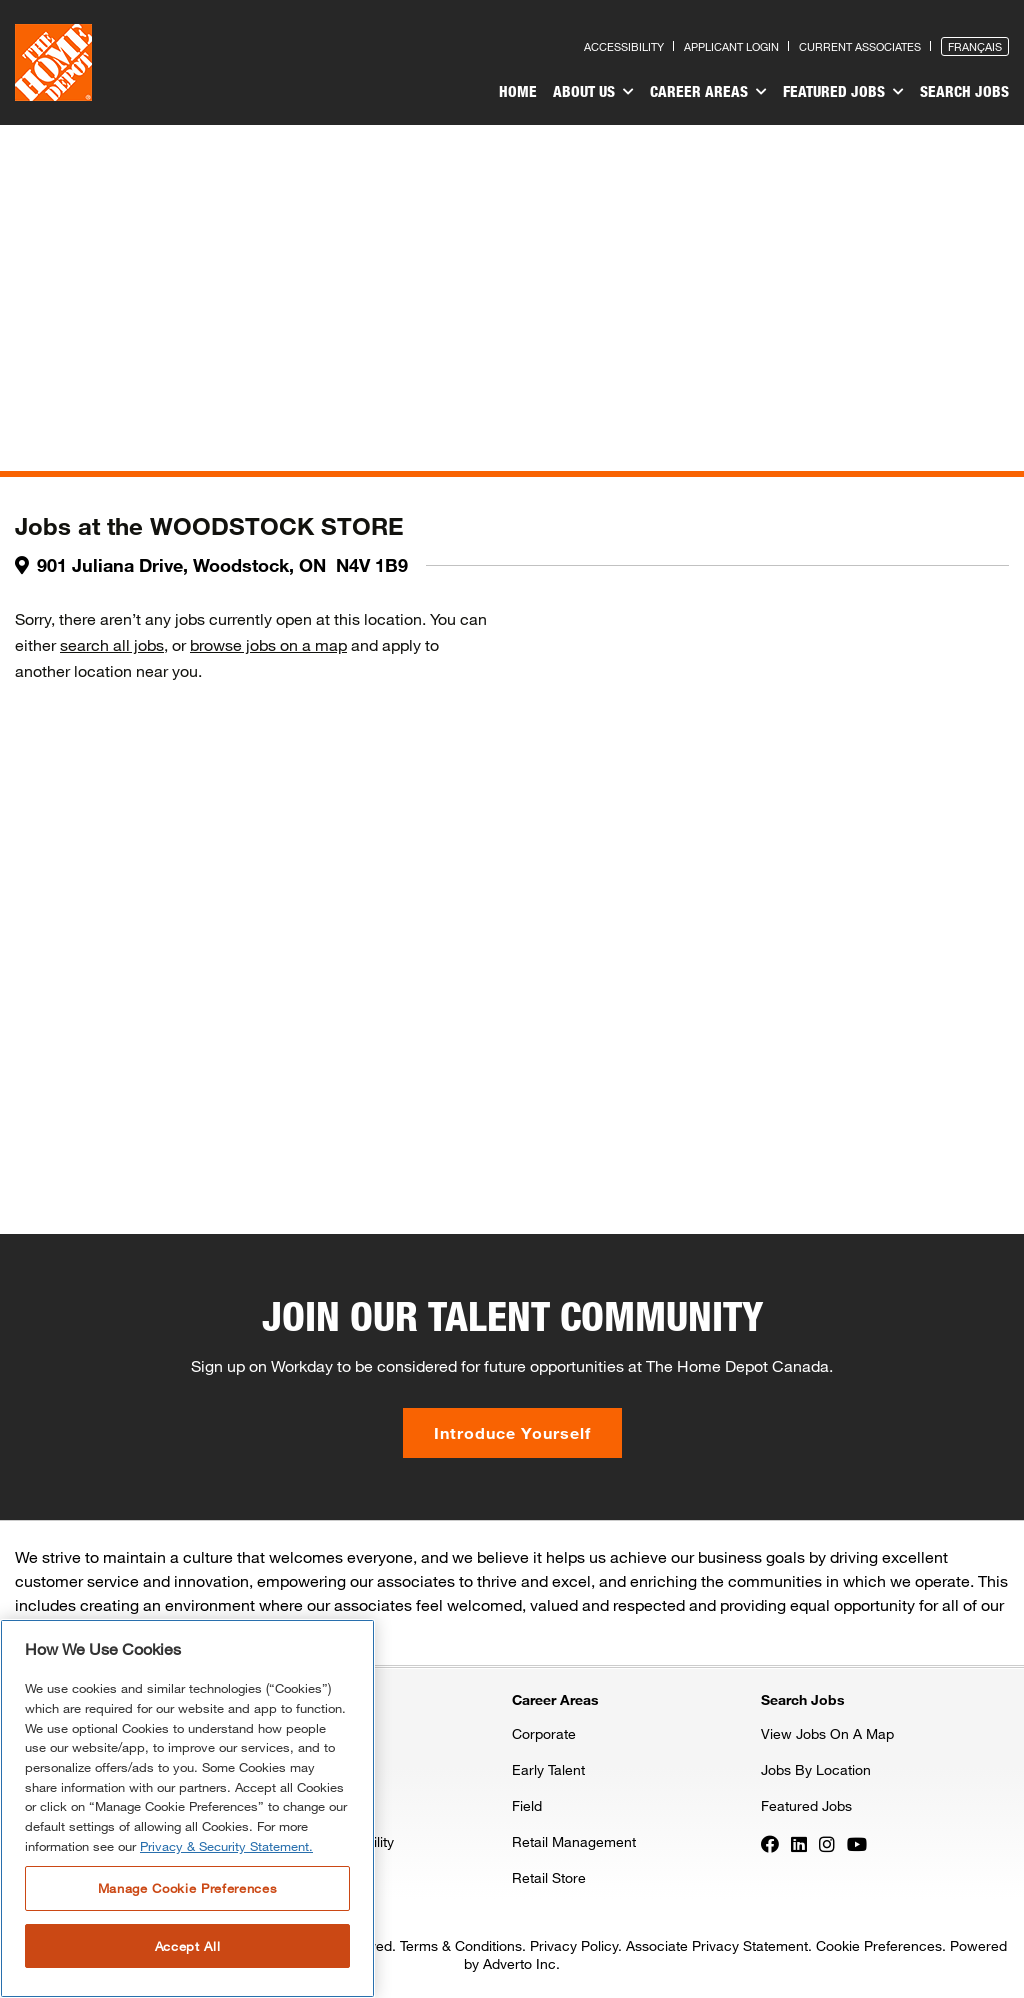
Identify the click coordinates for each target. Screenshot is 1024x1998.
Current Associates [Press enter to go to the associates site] (860, 46)
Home (518, 91)
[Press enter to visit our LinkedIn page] (799, 1843)
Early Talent (548, 1769)
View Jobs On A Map (827, 1733)
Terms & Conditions (461, 1945)
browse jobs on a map (268, 644)
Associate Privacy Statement (717, 1945)
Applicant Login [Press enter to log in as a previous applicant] (731, 46)
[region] (187, 1808)
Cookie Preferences (879, 1945)
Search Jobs (964, 91)
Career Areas (708, 92)
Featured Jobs (843, 92)
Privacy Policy (574, 1945)
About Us (593, 92)
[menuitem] (518, 94)
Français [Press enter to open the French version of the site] (975, 46)
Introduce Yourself (512, 1432)
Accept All (188, 1946)
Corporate (544, 1733)
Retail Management (574, 1841)
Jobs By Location (816, 1769)
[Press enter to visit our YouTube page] (857, 1843)
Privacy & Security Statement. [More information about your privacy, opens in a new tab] (226, 1846)
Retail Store (549, 1877)
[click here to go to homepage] (53, 62)
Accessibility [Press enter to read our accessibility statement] (624, 46)
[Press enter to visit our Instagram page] (827, 1843)
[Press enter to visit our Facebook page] (770, 1843)
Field (527, 1805)
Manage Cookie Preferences (187, 1888)
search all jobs (112, 644)
